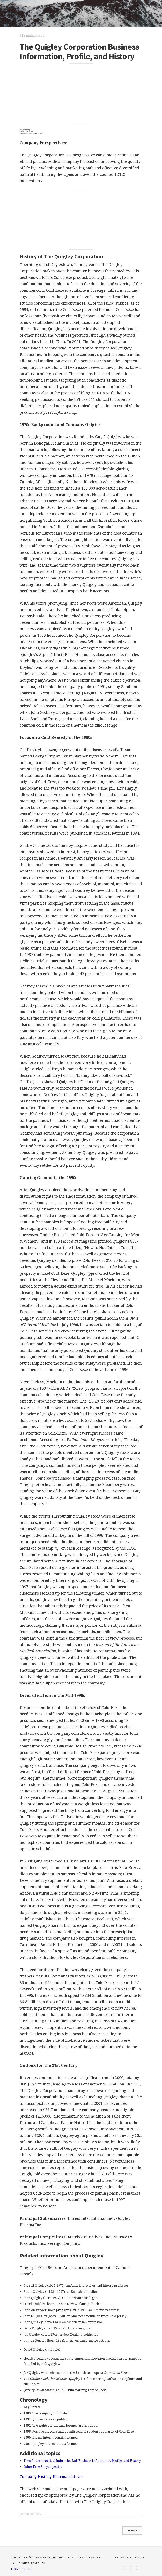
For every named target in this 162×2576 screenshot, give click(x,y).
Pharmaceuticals (68, 2476)
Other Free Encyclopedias (43, 2467)
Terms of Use (21, 2569)
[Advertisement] (81, 93)
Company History (36, 2476)
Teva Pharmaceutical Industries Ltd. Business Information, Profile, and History (82, 2461)
